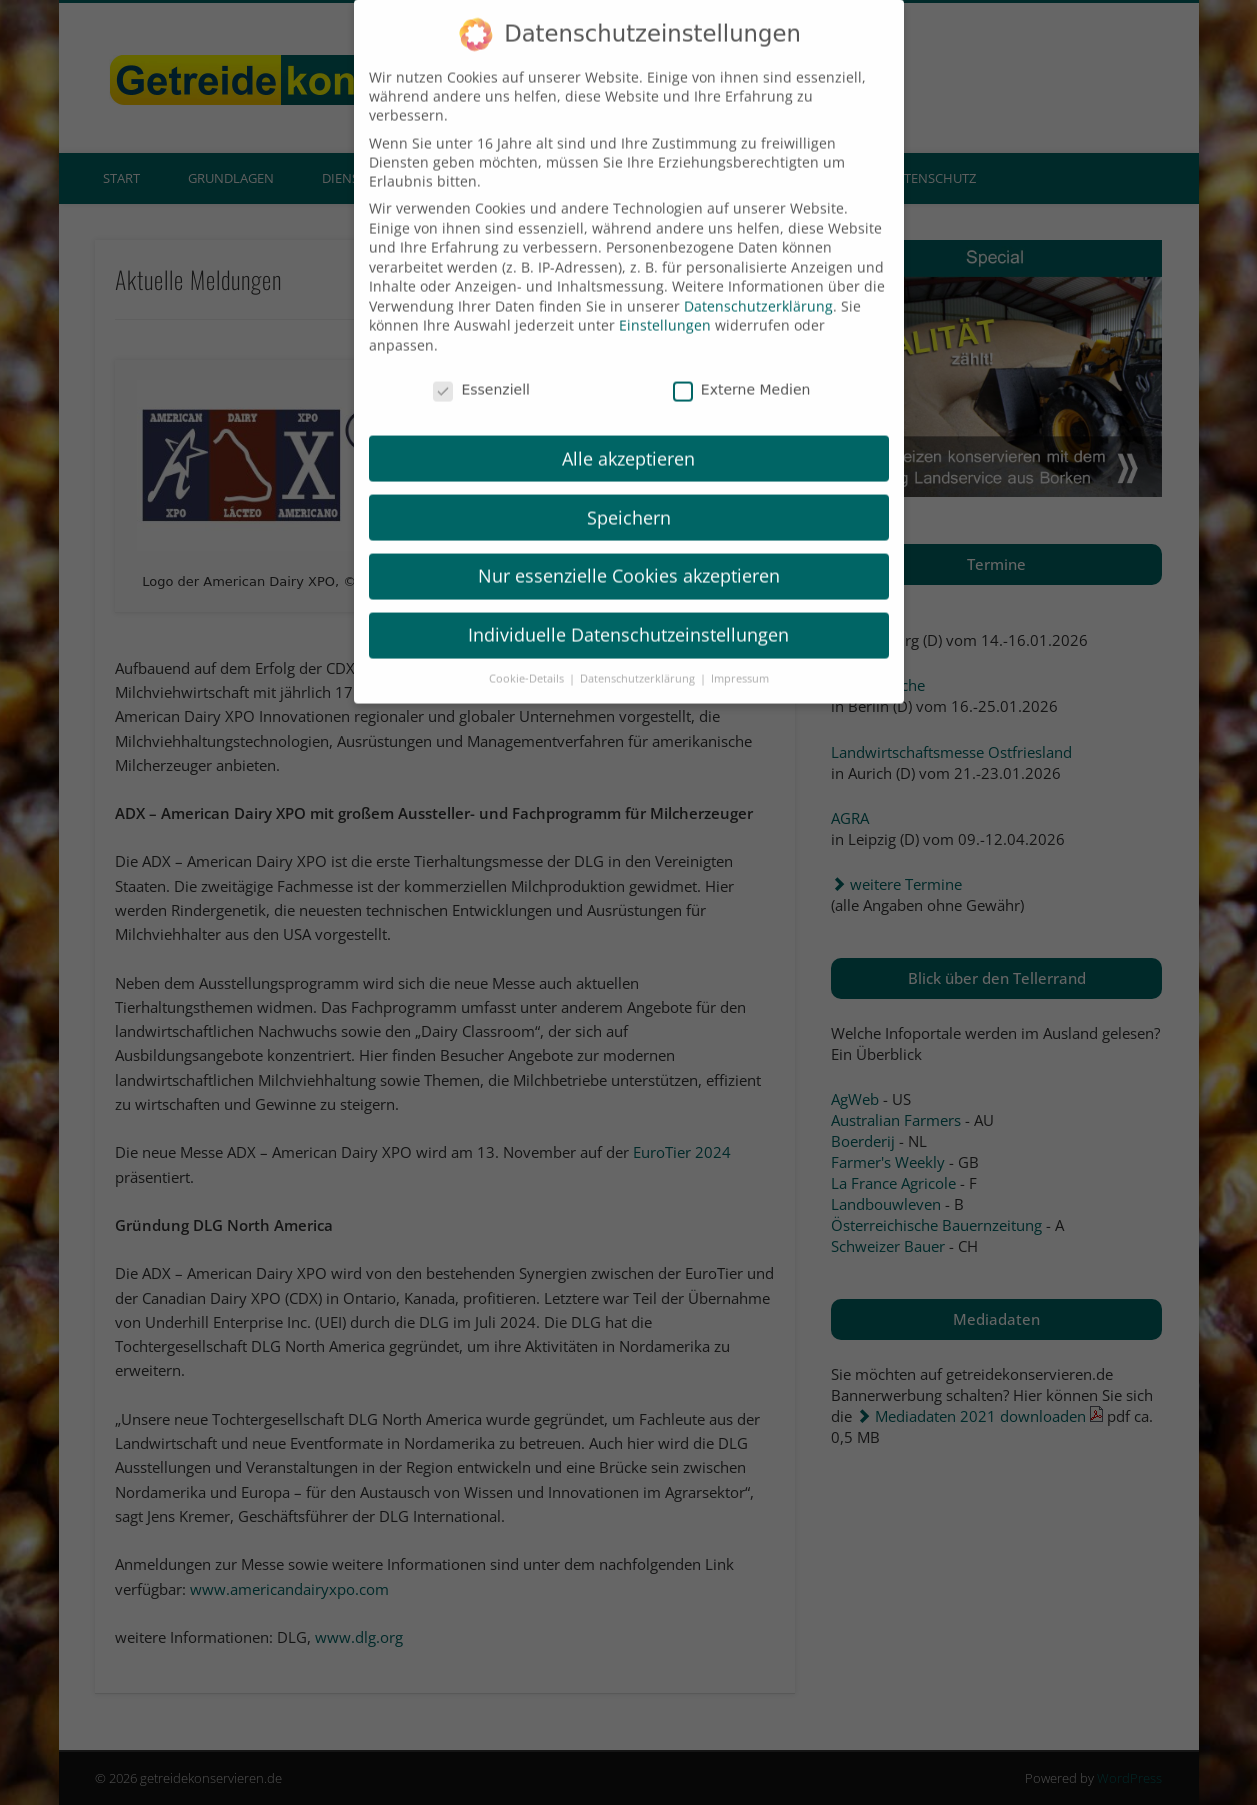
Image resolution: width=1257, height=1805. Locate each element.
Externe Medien (742, 362)
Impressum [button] (740, 651)
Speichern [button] (629, 490)
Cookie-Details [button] (528, 651)
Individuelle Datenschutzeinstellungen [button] (628, 608)
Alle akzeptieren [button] (628, 431)
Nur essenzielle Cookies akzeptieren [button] (629, 549)
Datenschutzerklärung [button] (639, 651)
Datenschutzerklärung (758, 278)
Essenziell (481, 362)
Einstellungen (665, 298)
